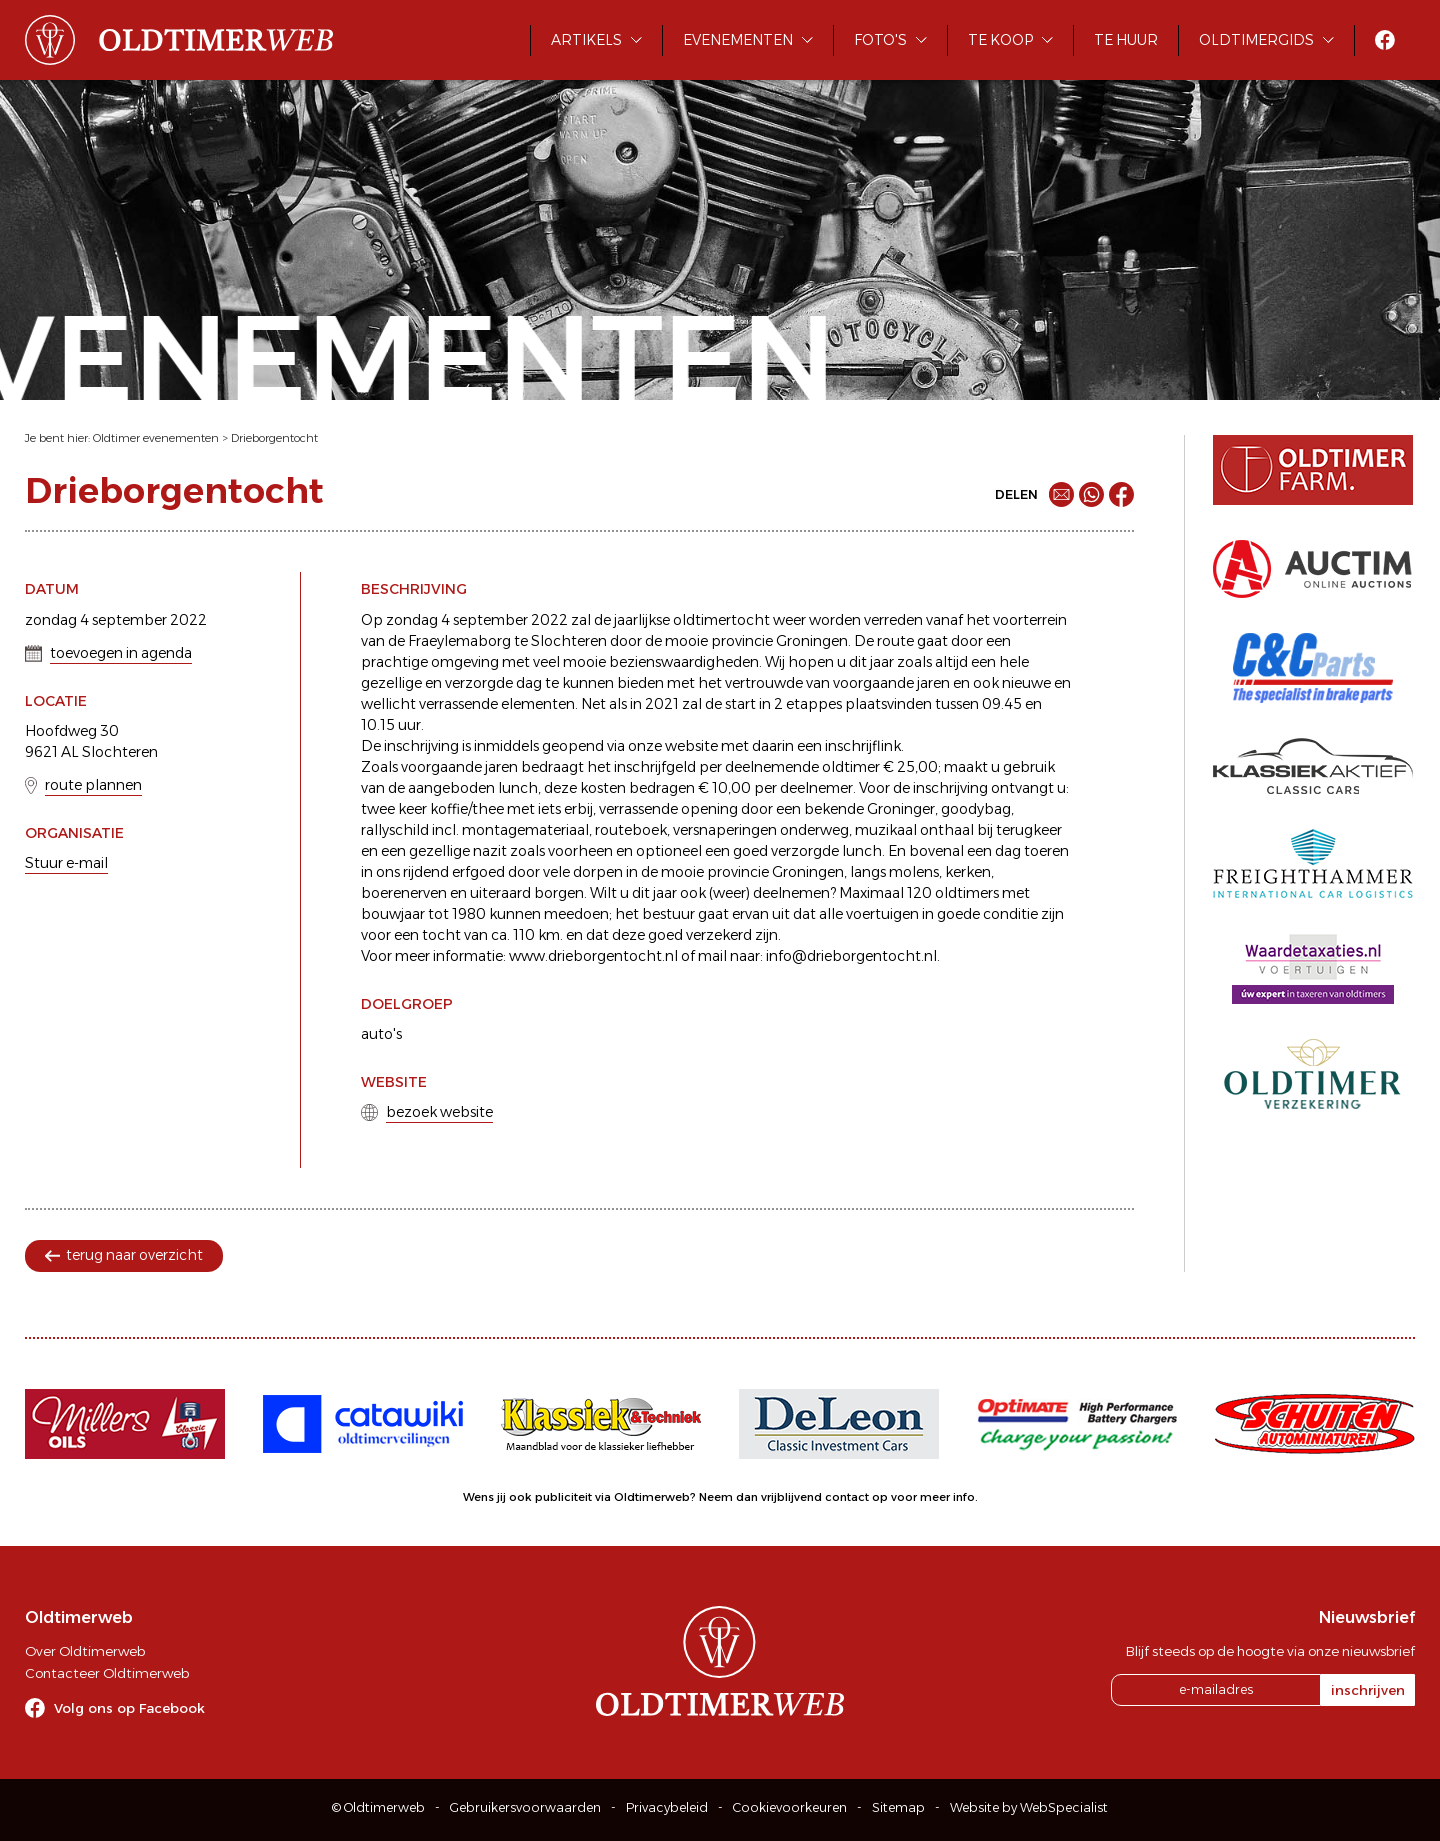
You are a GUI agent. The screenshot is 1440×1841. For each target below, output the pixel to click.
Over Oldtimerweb (85, 1651)
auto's (381, 1034)
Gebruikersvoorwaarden (525, 1807)
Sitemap (898, 1807)
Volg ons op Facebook (129, 1708)
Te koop (1000, 40)
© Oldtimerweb (378, 1807)
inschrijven (1368, 1690)
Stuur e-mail (66, 863)
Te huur (1126, 40)
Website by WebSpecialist (1029, 1807)
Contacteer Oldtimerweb (107, 1673)
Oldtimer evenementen (156, 438)
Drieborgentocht (274, 438)
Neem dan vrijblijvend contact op (793, 1497)
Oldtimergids (1256, 40)
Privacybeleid (667, 1807)
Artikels (586, 40)
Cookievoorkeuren (790, 1807)
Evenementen (738, 40)
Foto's (880, 40)
